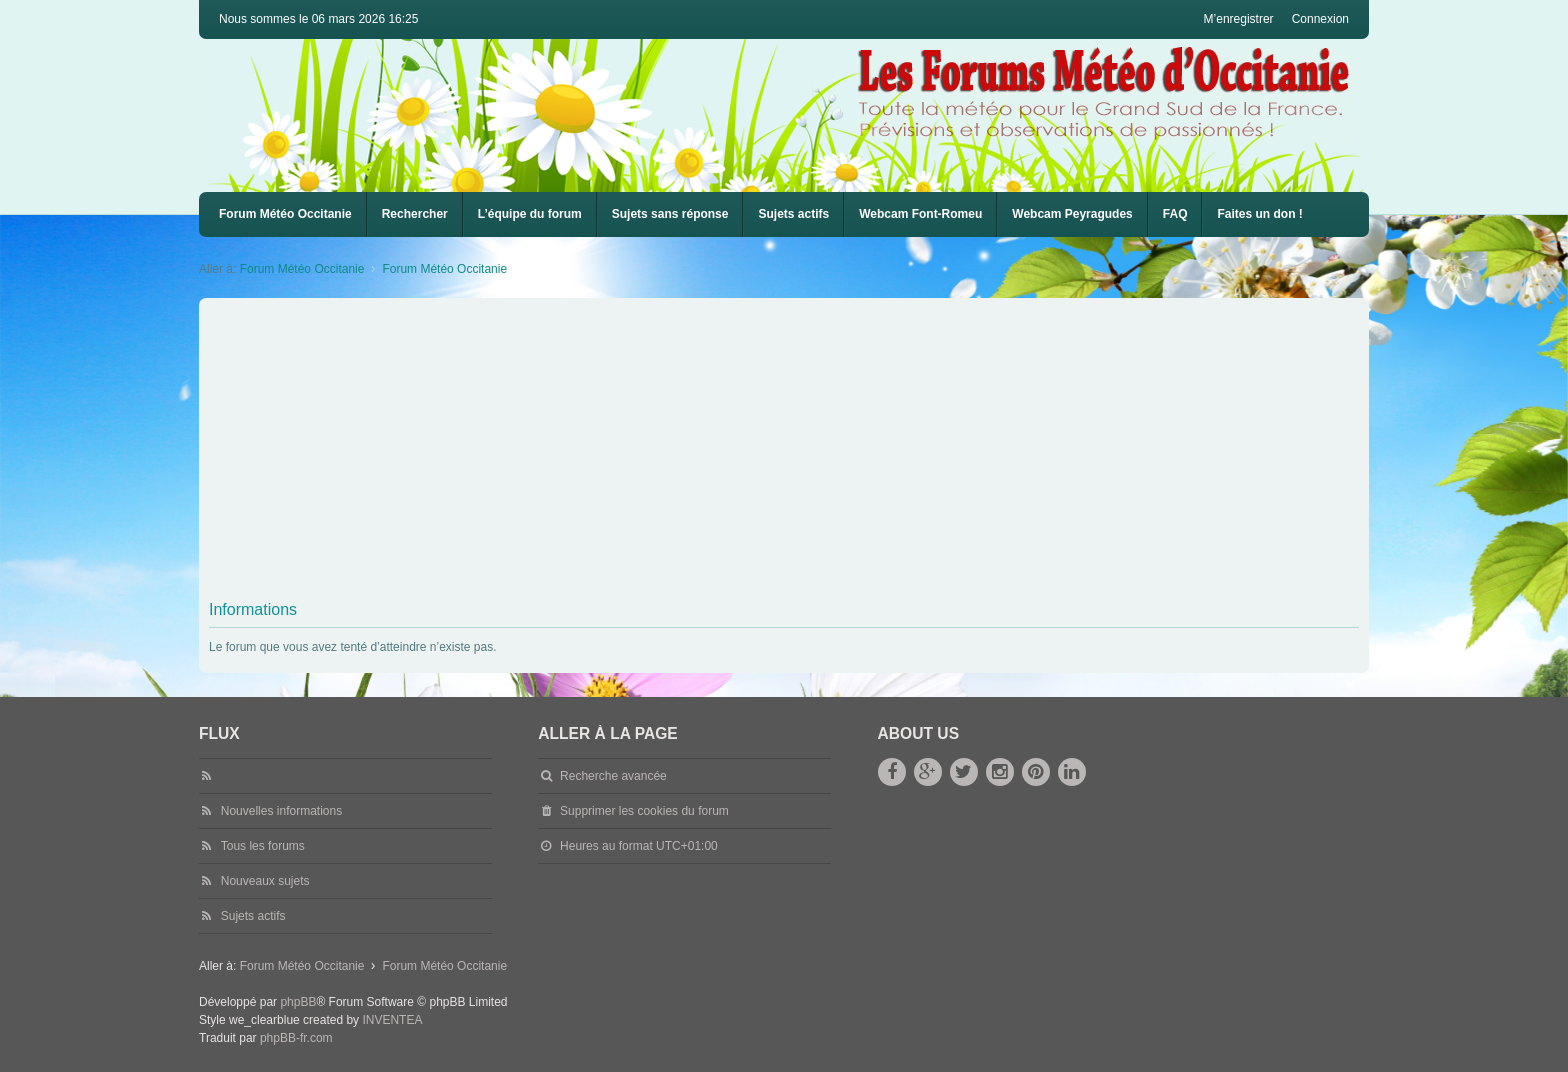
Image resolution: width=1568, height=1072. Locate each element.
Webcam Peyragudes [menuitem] (1072, 214)
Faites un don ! (1259, 214)
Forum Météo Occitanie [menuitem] (285, 214)
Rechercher (415, 214)
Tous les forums (263, 846)
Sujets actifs (793, 214)
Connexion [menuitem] (1320, 19)
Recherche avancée (613, 776)
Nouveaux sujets (265, 881)
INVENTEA (392, 1020)
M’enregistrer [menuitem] (1239, 19)
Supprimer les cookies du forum (644, 811)
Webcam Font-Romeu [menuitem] (920, 214)
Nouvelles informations (281, 811)
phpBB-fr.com (296, 1038)
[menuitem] (920, 214)
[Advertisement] (809, 453)
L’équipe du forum (530, 214)
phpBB (298, 1002)
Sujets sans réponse (670, 214)
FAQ (1175, 214)
